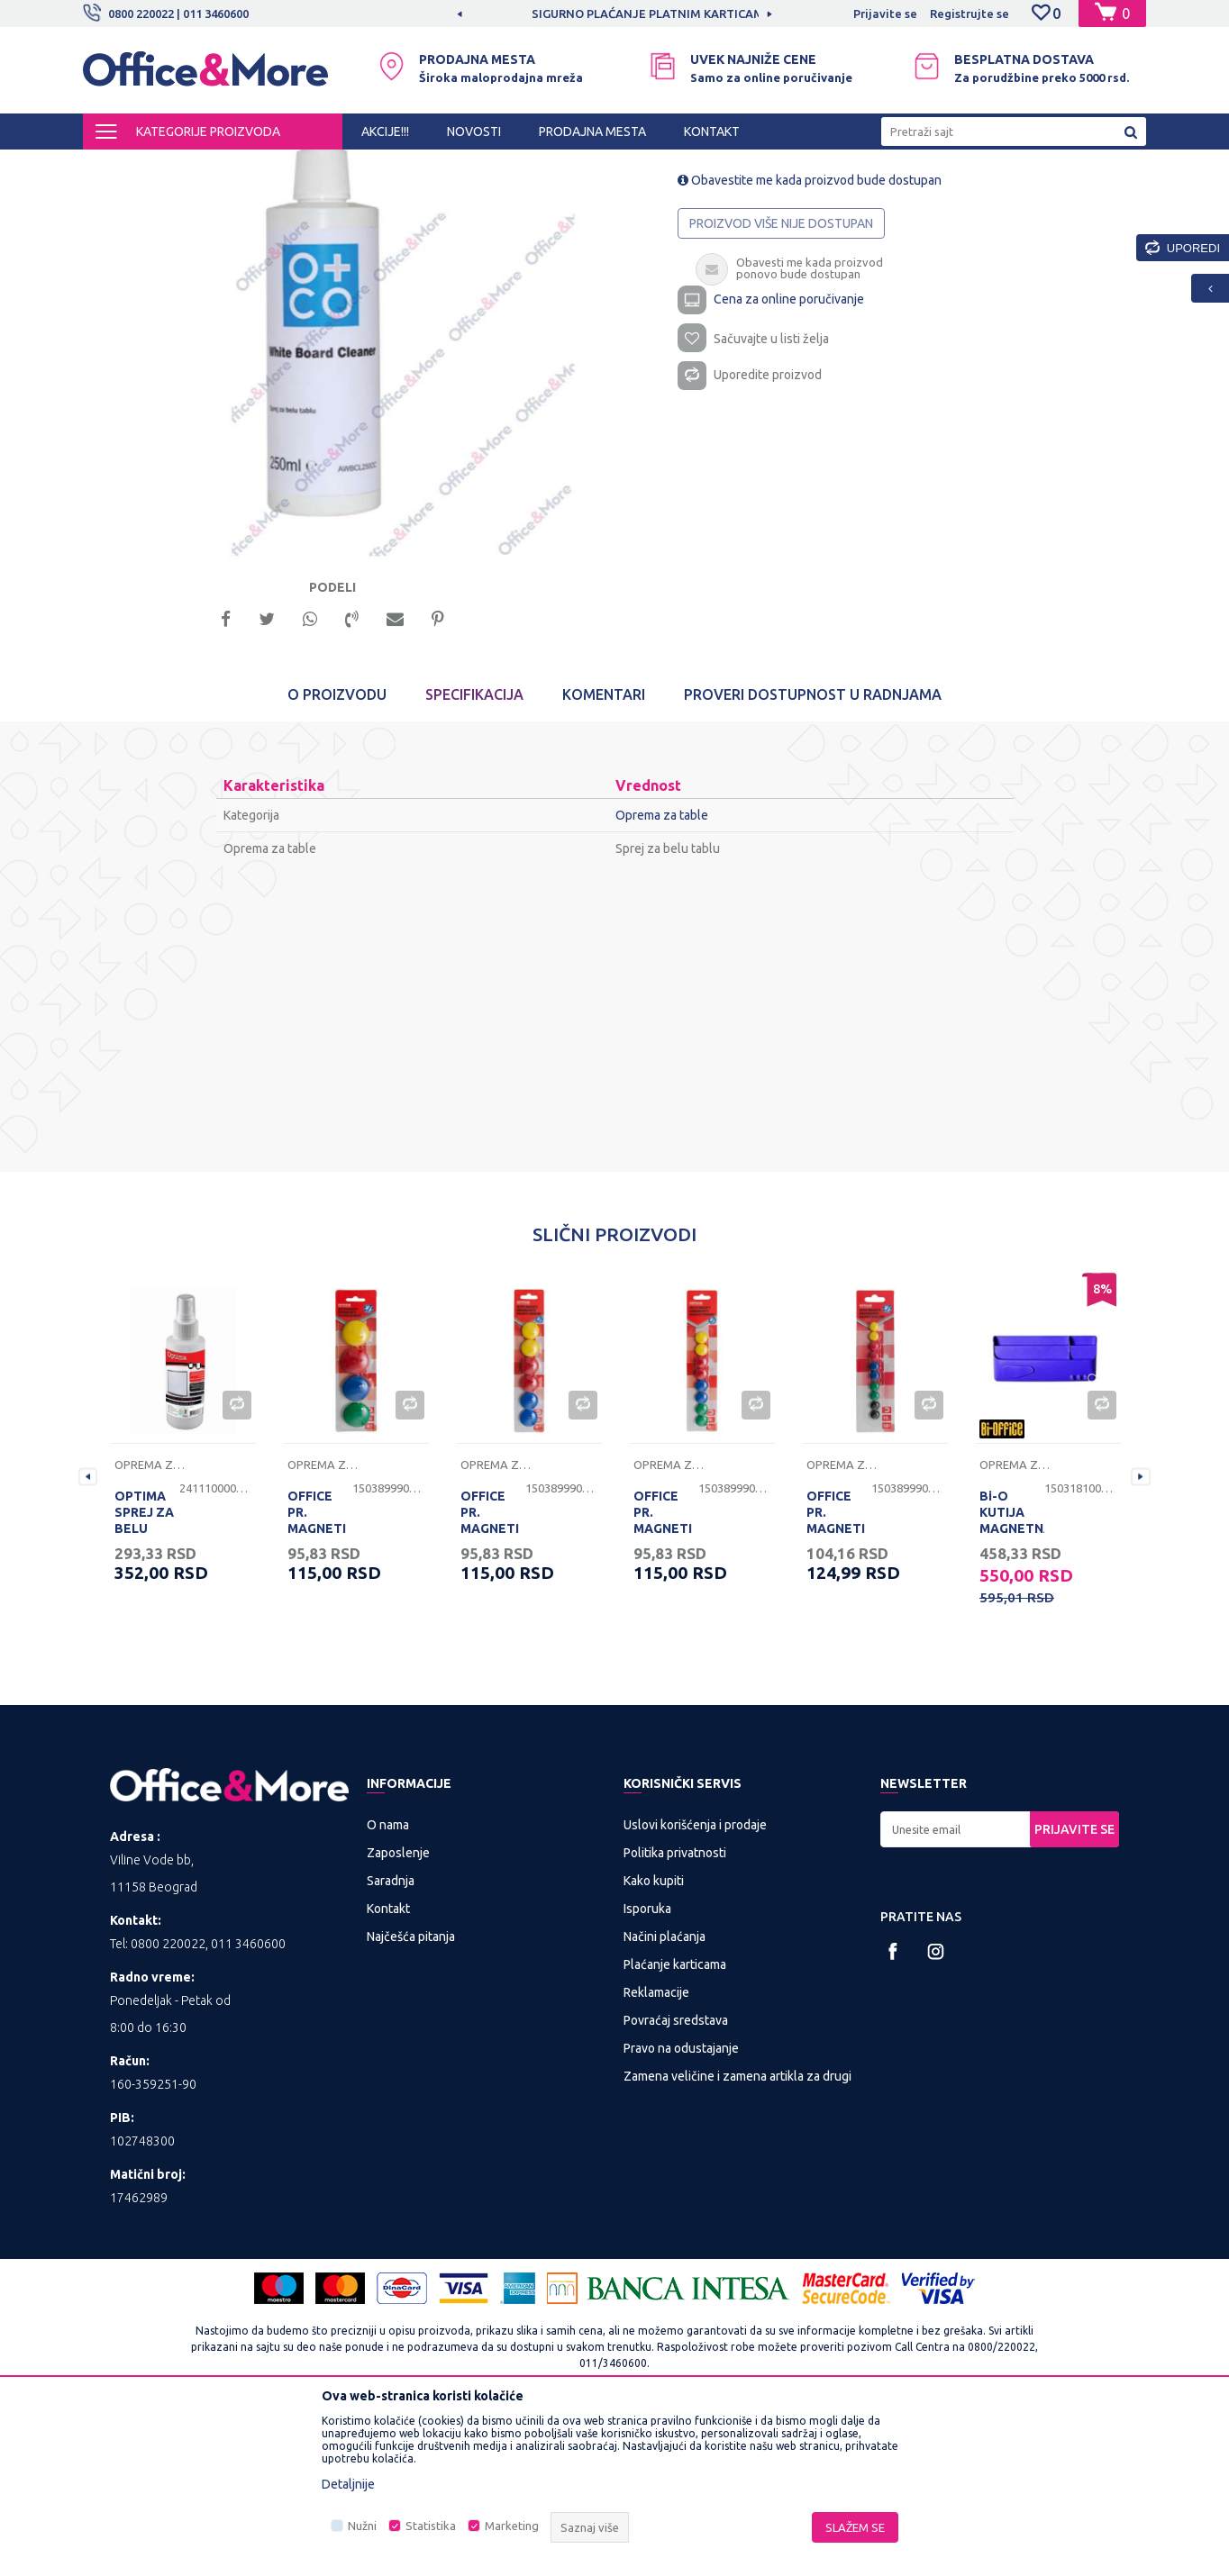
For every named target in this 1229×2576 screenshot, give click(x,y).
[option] (528, 13)
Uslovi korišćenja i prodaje (695, 1984)
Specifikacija (474, 854)
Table (436, 165)
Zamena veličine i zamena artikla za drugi (737, 2235)
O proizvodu (337, 854)
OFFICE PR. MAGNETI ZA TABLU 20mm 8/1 (664, 1688)
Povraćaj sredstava (676, 2179)
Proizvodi (190, 165)
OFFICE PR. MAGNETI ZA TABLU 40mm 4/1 (318, 1688)
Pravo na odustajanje (681, 2207)
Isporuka (647, 2068)
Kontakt (388, 2068)
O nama (388, 1984)
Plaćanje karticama (675, 2124)
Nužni (362, 2525)
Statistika (430, 2525)
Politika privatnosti (675, 2012)
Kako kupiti (654, 2040)
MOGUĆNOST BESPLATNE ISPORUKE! (527, 13)
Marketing (512, 2525)
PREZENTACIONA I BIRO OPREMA (319, 165)
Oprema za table (509, 165)
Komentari (603, 854)
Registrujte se (969, 13)
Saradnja (390, 2040)
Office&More (117, 165)
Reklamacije (656, 2152)
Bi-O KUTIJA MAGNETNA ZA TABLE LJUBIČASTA (1011, 1688)
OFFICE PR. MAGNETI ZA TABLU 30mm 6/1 (491, 1688)
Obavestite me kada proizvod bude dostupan (810, 333)
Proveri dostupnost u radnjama (813, 854)
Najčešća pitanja (411, 2096)
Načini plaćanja (665, 2096)
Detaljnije (348, 2484)
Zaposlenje (398, 2012)
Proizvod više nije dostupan (781, 376)
